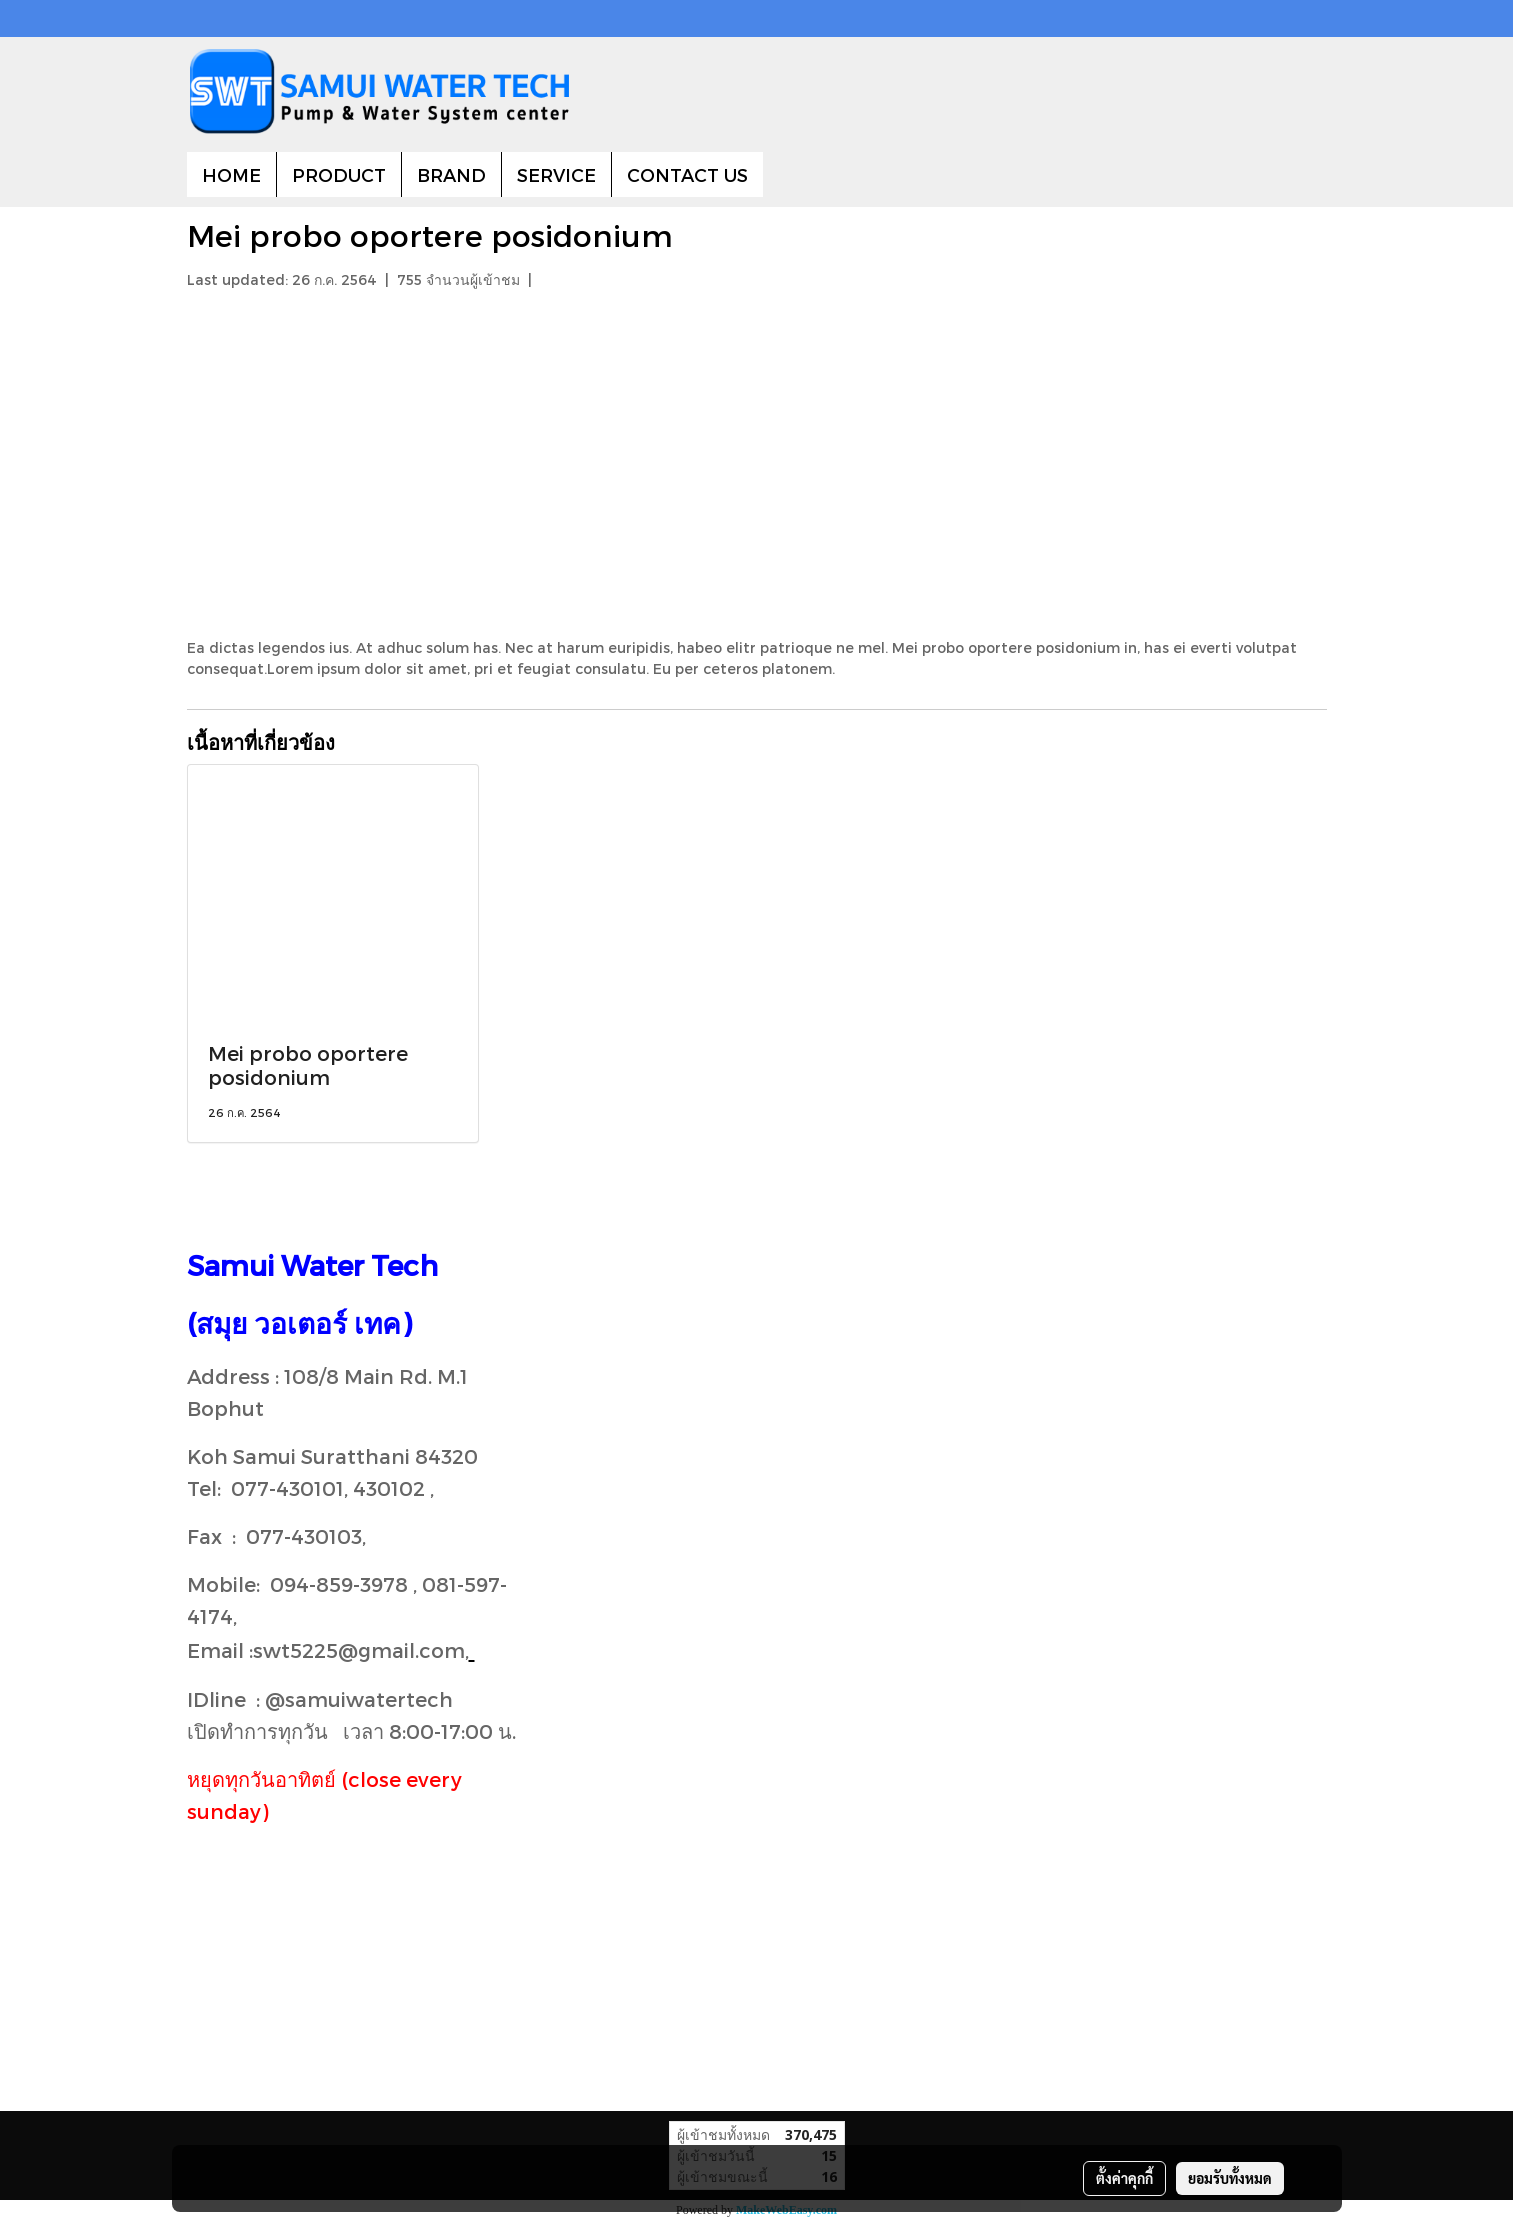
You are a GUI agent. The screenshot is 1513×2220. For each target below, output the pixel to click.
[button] (781, 175)
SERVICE (556, 174)
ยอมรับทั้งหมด (1230, 2178)
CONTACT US (687, 174)
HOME (231, 174)
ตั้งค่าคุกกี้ (1124, 2178)
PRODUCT (339, 174)
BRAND (451, 174)
